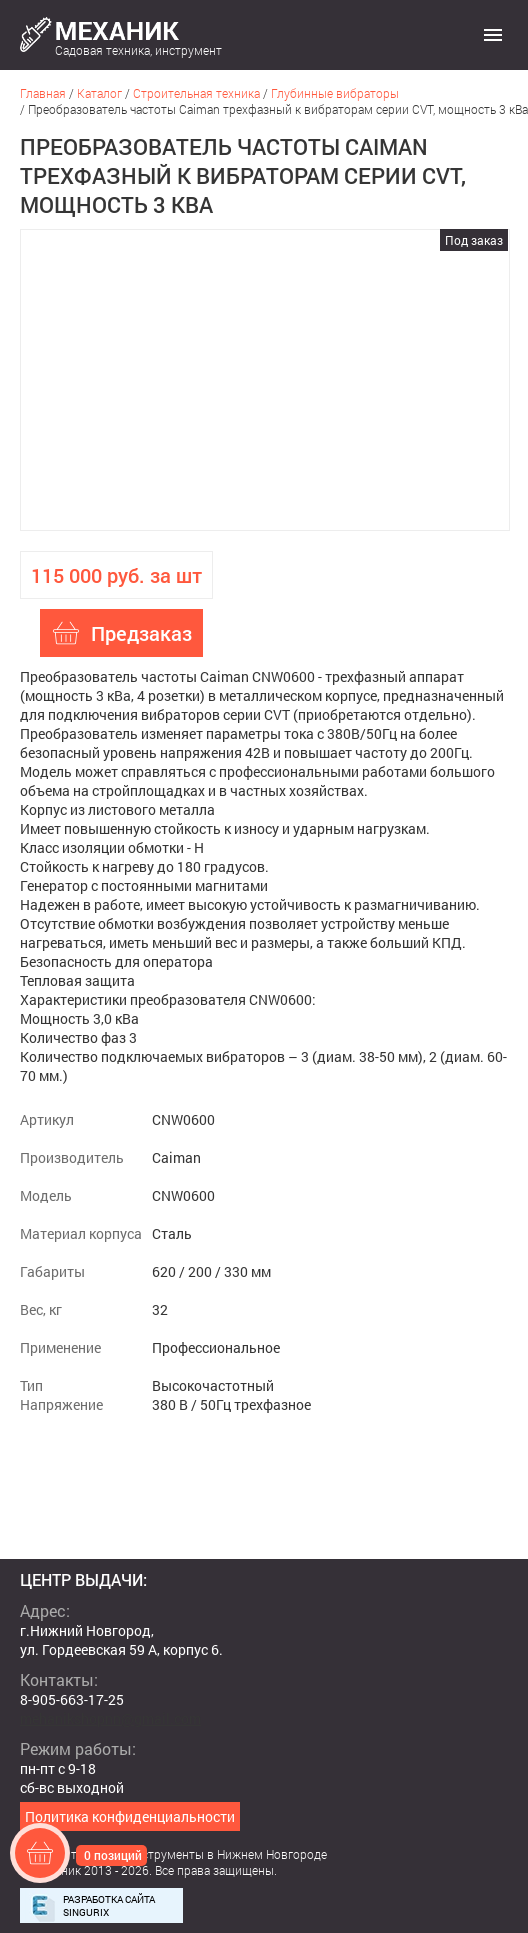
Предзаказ (141, 633)
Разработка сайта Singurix (109, 1906)
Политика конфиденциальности (130, 1816)
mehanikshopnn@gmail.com (110, 1718)
